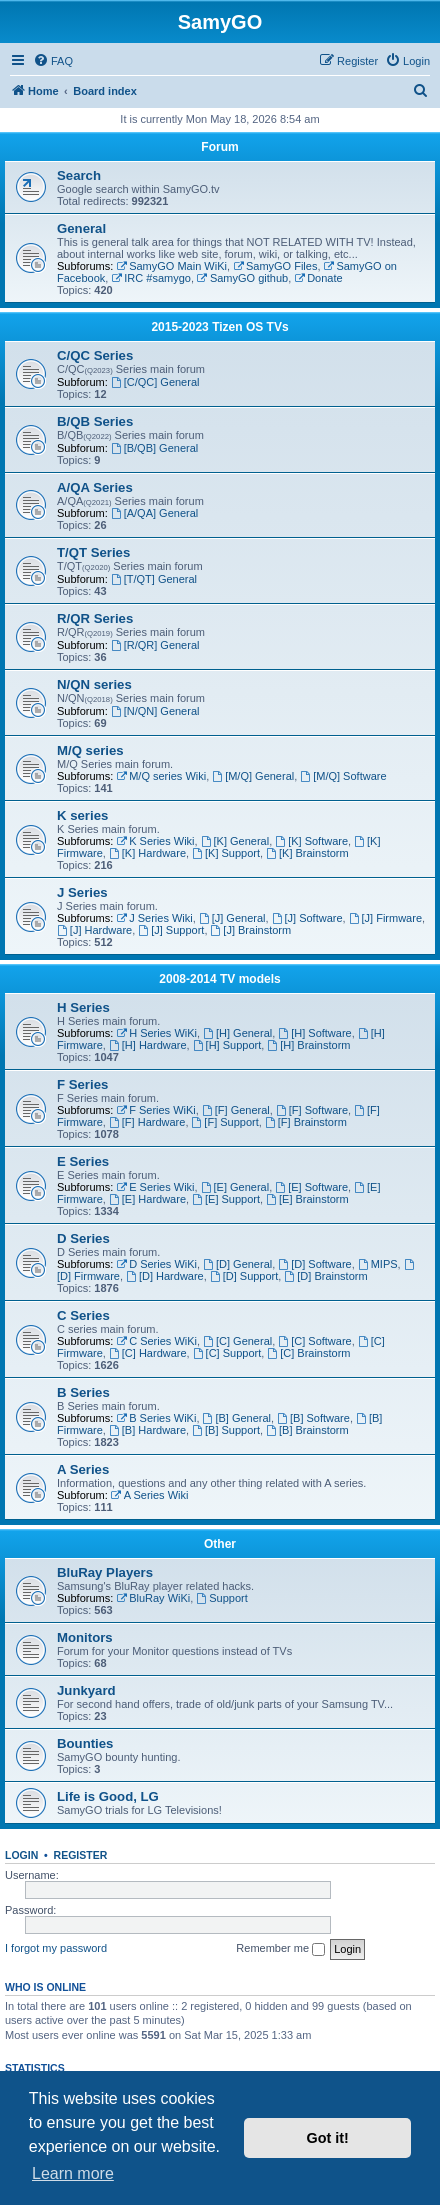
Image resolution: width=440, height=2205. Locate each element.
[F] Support (225, 1122)
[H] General (237, 1033)
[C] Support (227, 1353)
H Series (83, 1007)
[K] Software (311, 841)
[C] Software (314, 1341)
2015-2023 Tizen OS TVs (219, 327)
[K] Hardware (147, 853)
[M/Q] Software (343, 776)
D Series (83, 1238)
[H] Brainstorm (308, 1045)
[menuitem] (53, 61)
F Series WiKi (155, 1110)
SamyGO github (242, 278)
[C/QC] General (155, 382)
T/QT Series (93, 552)
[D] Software (314, 1264)
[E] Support (226, 1199)
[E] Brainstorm (307, 1199)
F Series (82, 1084)
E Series (83, 1161)
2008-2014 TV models (219, 979)
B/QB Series (95, 421)
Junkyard (86, 1690)
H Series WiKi (156, 1033)
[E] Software (311, 1187)
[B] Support (226, 1430)
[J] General (232, 918)
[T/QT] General (154, 579)
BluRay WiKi (153, 1598)
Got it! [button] (328, 2138)
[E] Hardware (147, 1199)
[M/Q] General (253, 776)
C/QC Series (95, 355)
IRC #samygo (150, 278)
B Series (83, 1392)
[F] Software (312, 1110)
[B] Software (313, 1418)
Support (221, 1598)
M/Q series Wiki (161, 776)
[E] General (235, 1187)
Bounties (85, 1743)
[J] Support (171, 930)
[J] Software (307, 918)
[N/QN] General (155, 711)
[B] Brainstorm (307, 1430)
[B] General (237, 1418)
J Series (82, 892)
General (81, 228)
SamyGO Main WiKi (171, 266)
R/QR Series (95, 618)
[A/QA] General (154, 513)
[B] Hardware (147, 1430)
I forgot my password (56, 1948)
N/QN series (94, 684)
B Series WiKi (156, 1418)
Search (79, 175)
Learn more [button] (73, 2173)
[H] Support (227, 1045)
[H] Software (314, 1033)
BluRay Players (105, 1572)
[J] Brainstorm (251, 930)
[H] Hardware (148, 1045)
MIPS (378, 1264)
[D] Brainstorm (325, 1276)
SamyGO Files (275, 266)
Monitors (85, 1637)
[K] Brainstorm (307, 853)
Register (81, 1855)
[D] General (237, 1264)
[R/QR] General (155, 645)
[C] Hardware (148, 1353)
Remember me (280, 1949)
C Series (83, 1315)
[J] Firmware (385, 918)
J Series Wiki (154, 918)
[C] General (237, 1341)
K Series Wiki (155, 841)
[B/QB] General (154, 448)
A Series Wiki (150, 1495)
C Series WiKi (156, 1341)
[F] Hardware (147, 1122)
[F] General (236, 1110)
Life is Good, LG (108, 1796)
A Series (83, 1469)
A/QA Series (95, 487)
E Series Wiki (155, 1187)
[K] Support (226, 853)
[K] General (235, 841)
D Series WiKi (156, 1264)
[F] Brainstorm (306, 1122)
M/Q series (90, 750)
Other (220, 1544)
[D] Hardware (165, 1276)
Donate (318, 278)
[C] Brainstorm (308, 1353)
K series (82, 815)
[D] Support (244, 1276)
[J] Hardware (94, 930)
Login (21, 1855)
